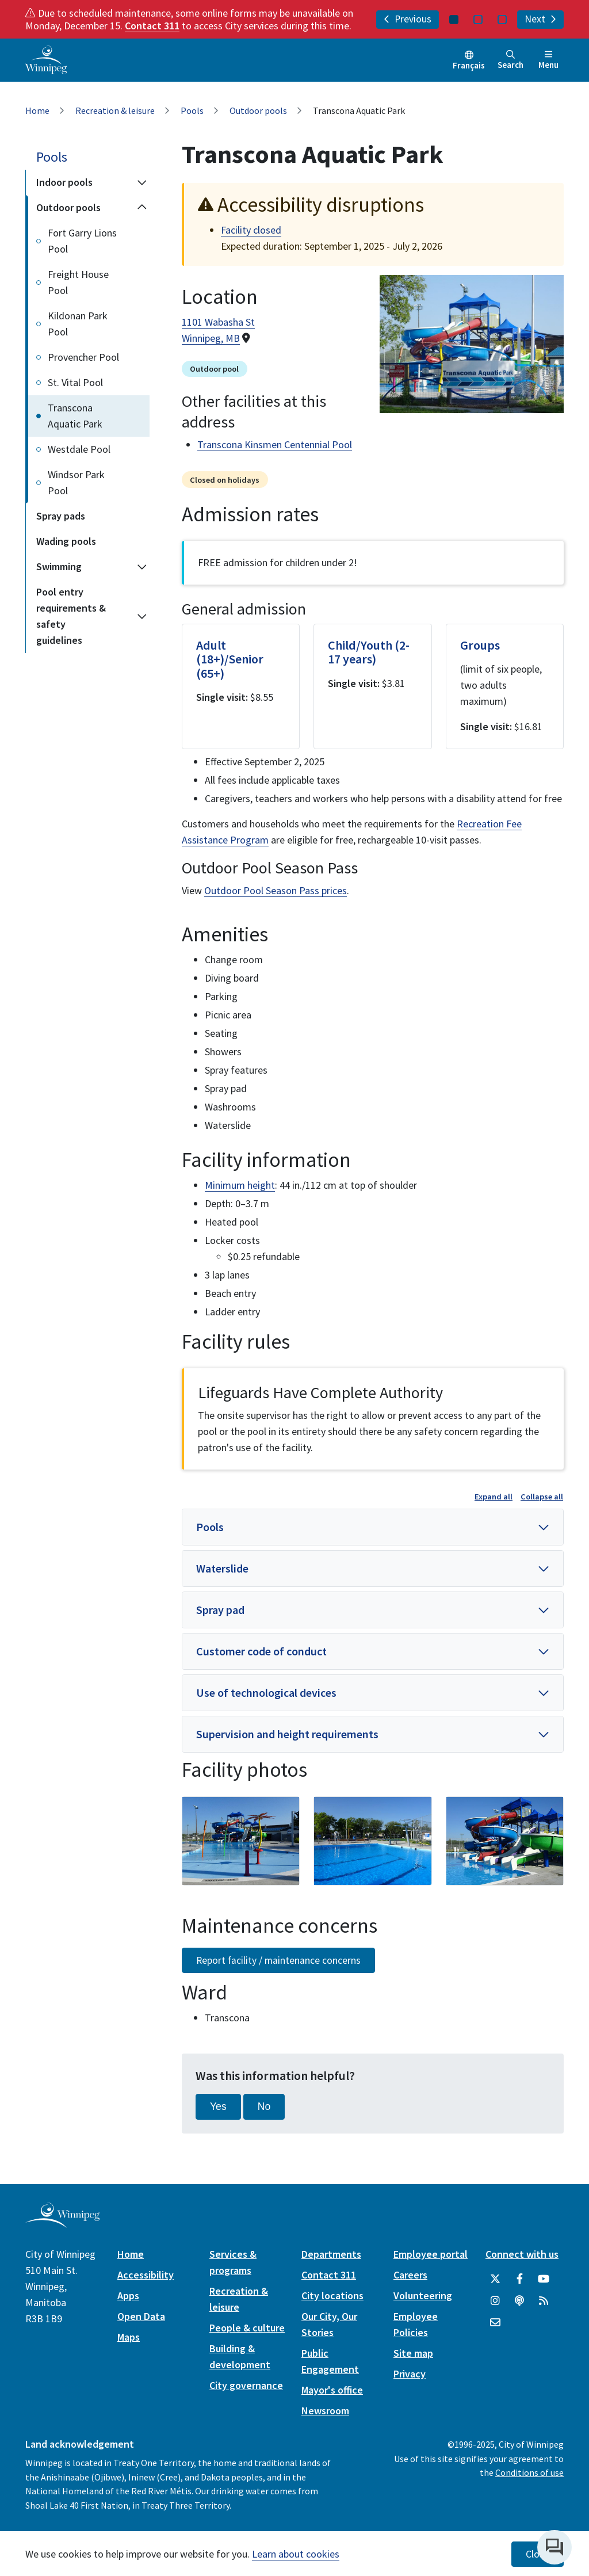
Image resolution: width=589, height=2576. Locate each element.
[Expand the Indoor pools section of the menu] (142, 182)
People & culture (247, 2327)
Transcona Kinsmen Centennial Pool (274, 444)
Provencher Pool (83, 357)
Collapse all (542, 1496)
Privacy (409, 2373)
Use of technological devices (266, 1692)
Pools (192, 110)
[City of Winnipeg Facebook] (519, 2279)
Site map (413, 2353)
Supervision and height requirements (287, 1734)
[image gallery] (240, 1840)
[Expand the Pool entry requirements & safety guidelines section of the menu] (142, 616)
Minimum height (240, 1185)
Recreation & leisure (115, 110)
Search (510, 60)
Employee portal (430, 2254)
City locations (332, 2295)
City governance (246, 2385)
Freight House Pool (78, 282)
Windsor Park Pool (76, 482)
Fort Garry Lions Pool (82, 240)
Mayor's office (332, 2389)
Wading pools (66, 541)
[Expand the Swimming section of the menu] (142, 567)
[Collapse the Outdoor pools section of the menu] (142, 208)
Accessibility (145, 2274)
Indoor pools (64, 182)
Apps (128, 2295)
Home (37, 110)
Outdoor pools (258, 110)
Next (540, 19)
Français (469, 65)
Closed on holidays (224, 480)
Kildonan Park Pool (78, 323)
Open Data (141, 2316)
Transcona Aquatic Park (75, 415)
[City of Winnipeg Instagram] (495, 2301)
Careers (410, 2274)
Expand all (493, 1496)
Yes (218, 2106)
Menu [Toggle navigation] (548, 60)
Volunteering (422, 2295)
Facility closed (251, 229)
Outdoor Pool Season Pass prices (275, 890)
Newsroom (325, 2410)
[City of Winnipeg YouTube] (543, 2279)
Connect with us (522, 2254)
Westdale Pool (79, 449)
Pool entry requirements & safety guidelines (71, 616)
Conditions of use (529, 2472)
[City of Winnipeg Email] (495, 2323)
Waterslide (222, 1568)
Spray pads (60, 515)
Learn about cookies (295, 2553)
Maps (128, 2337)
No (264, 2106)
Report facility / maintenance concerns (278, 1960)
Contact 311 (152, 25)
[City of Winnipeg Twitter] (495, 2279)
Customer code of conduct (261, 1651)
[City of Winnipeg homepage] (62, 2223)
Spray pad (220, 1609)
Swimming (59, 566)
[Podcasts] (519, 2301)
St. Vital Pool (75, 382)
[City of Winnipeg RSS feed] (543, 2301)
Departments (331, 2254)
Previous (407, 19)
